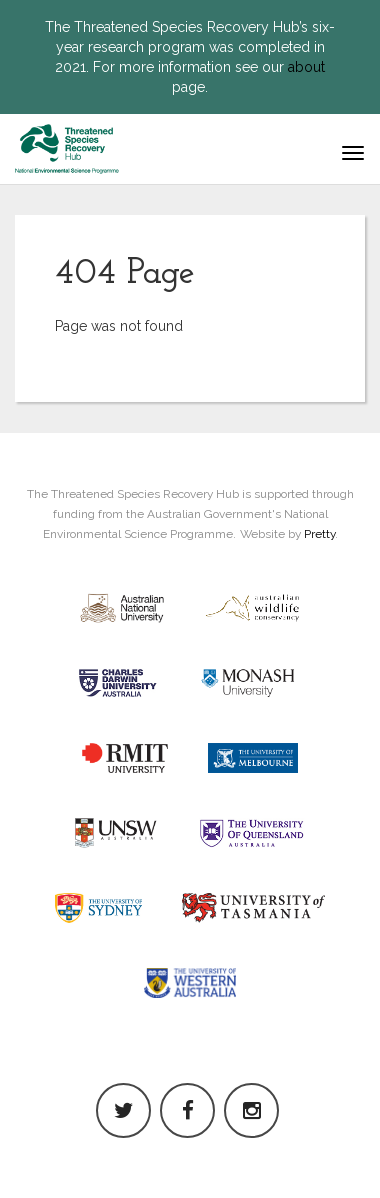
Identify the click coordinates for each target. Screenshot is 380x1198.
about (306, 67)
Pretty (319, 534)
